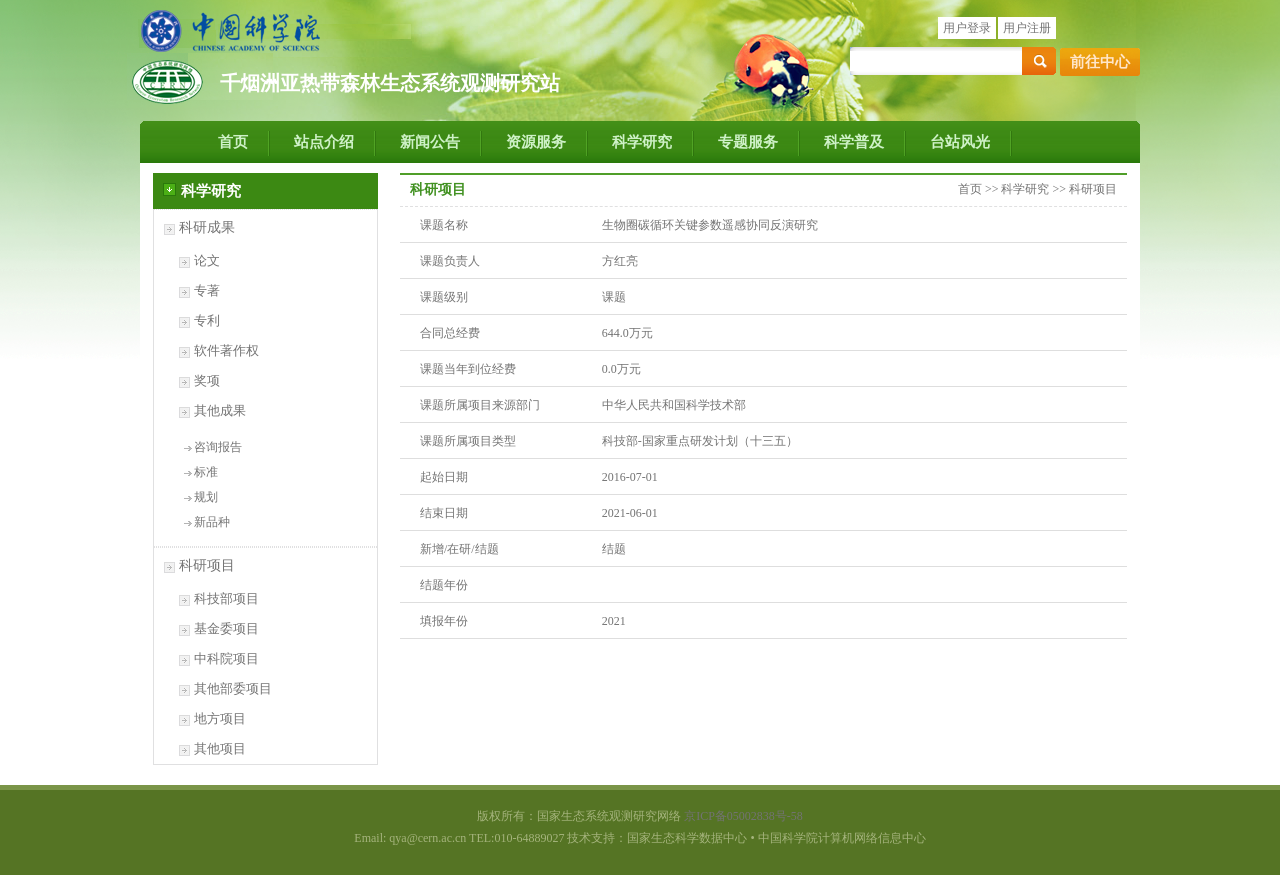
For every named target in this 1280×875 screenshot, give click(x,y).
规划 (206, 497)
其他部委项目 (233, 688)
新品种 (212, 522)
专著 (207, 290)
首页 (233, 142)
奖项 (207, 380)
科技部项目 (226, 598)
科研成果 (207, 227)
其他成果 (220, 410)
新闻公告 (430, 142)
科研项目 (207, 565)
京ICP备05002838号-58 (743, 816)
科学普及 (854, 142)
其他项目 (220, 748)
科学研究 (642, 142)
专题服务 (748, 142)
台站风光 (960, 142)
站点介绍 (324, 142)
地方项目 (220, 718)
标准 (206, 472)
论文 (207, 260)
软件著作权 (226, 350)
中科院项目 (226, 658)
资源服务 (536, 142)
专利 (207, 320)
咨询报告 (218, 447)
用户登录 (967, 28)
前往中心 (1100, 62)
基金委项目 (226, 628)
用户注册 (1027, 28)
